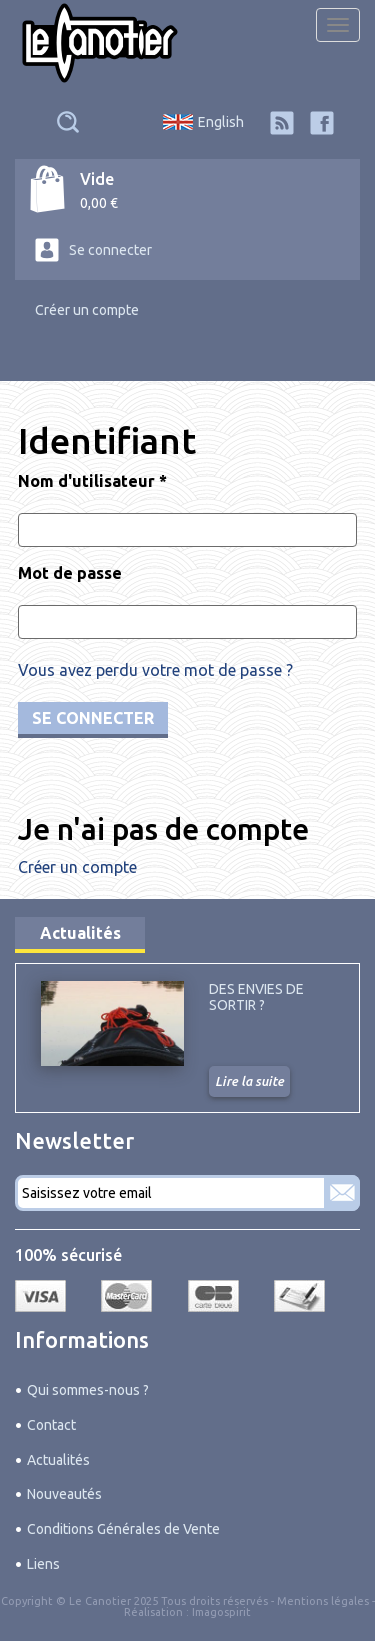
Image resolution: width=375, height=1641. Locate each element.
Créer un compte (87, 310)
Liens (43, 1564)
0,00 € (99, 203)
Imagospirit (221, 1612)
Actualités (80, 933)
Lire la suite (249, 1081)
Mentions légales (323, 1601)
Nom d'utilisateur (92, 481)
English (221, 122)
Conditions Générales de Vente (123, 1529)
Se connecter (110, 250)
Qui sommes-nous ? (88, 1390)
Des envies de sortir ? (256, 997)
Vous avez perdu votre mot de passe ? (155, 670)
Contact (51, 1425)
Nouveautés (64, 1494)
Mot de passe (70, 573)
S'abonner (342, 1193)
